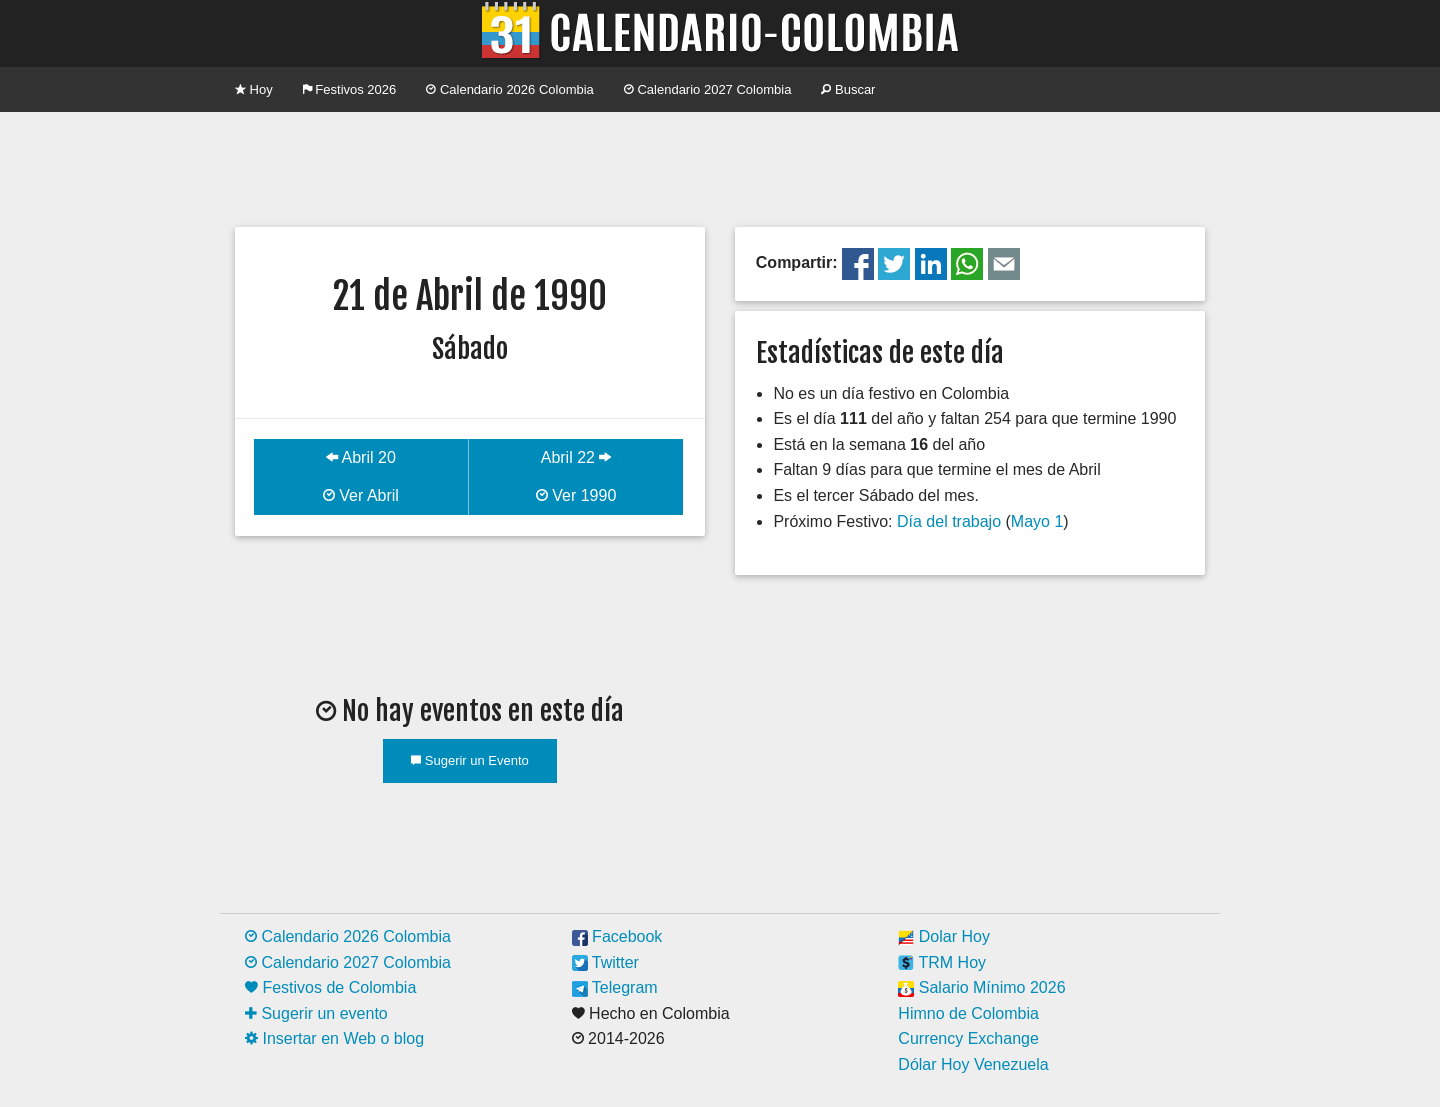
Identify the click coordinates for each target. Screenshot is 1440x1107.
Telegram (615, 987)
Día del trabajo (949, 521)
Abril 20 (361, 457)
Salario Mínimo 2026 (981, 987)
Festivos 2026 (350, 89)
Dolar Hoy (944, 936)
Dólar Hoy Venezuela (973, 1064)
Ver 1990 (576, 495)
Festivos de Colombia (330, 987)
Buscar (848, 89)
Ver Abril (361, 495)
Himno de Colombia (968, 1013)
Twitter (605, 962)
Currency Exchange (968, 1038)
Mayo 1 (1037, 521)
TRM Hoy (942, 962)
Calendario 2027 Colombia (708, 89)
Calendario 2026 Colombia (510, 89)
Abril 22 (576, 457)
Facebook (617, 936)
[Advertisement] (720, 167)
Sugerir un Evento (470, 760)
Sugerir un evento (316, 1013)
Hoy (254, 89)
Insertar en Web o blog (334, 1038)
